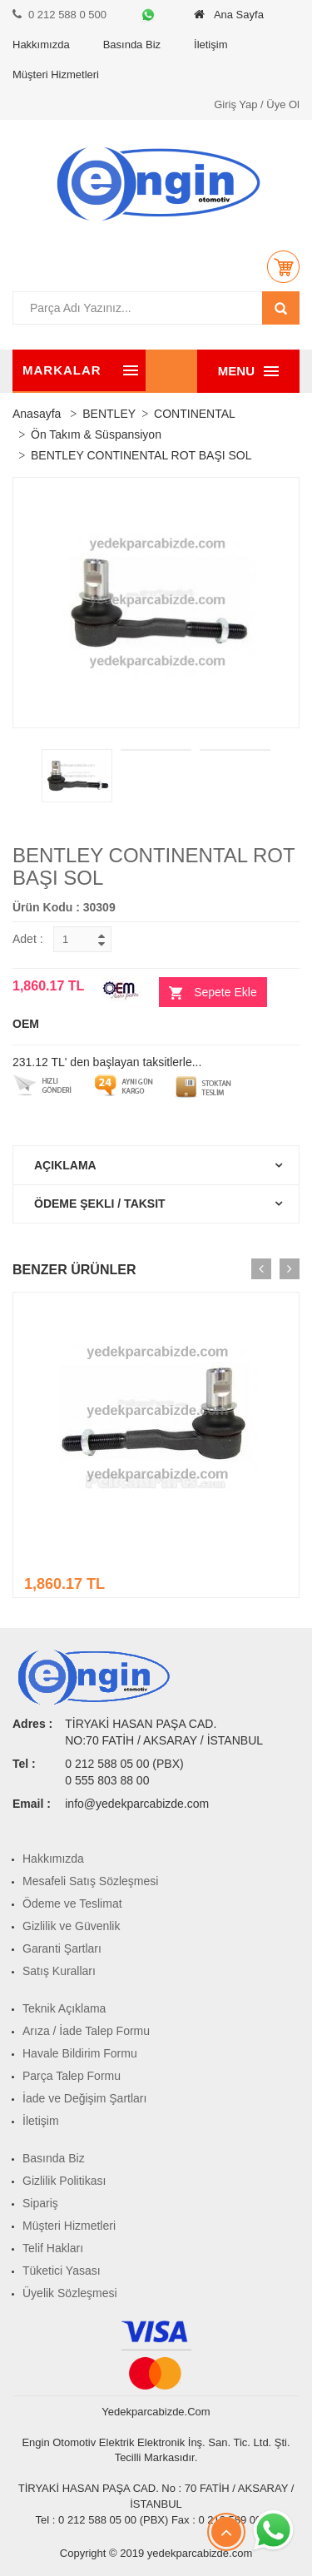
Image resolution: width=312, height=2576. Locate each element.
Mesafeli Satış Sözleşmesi (90, 1881)
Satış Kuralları (59, 1971)
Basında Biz (132, 44)
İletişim (210, 44)
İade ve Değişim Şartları (84, 2098)
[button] (283, 266)
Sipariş (40, 2203)
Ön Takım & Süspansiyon (96, 434)
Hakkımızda (41, 44)
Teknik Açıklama (64, 2008)
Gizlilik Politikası (64, 2180)
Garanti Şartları (62, 1948)
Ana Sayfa (229, 14)
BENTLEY (109, 413)
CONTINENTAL (194, 413)
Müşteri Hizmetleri (55, 74)
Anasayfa (36, 413)
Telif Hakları (52, 2248)
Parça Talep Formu (71, 2075)
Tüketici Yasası (61, 2270)
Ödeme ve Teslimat (72, 1903)
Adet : (27, 939)
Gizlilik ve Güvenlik (71, 1926)
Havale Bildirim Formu (79, 2053)
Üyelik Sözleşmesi (69, 2293)
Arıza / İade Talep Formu (86, 2030)
